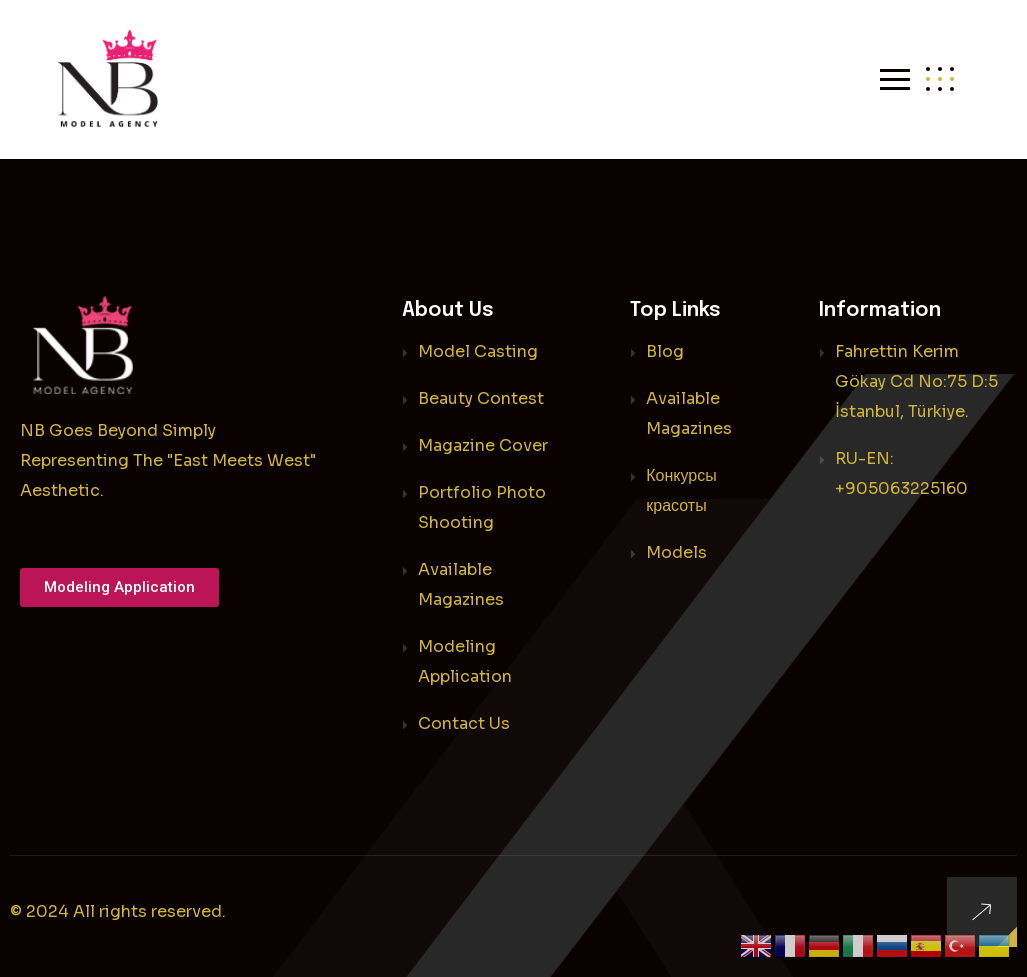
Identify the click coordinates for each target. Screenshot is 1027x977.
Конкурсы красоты (681, 490)
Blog (665, 351)
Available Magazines (461, 584)
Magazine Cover (483, 445)
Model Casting (478, 351)
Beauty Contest (481, 398)
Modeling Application (465, 661)
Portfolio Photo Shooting (482, 507)
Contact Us (464, 723)
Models (676, 552)
